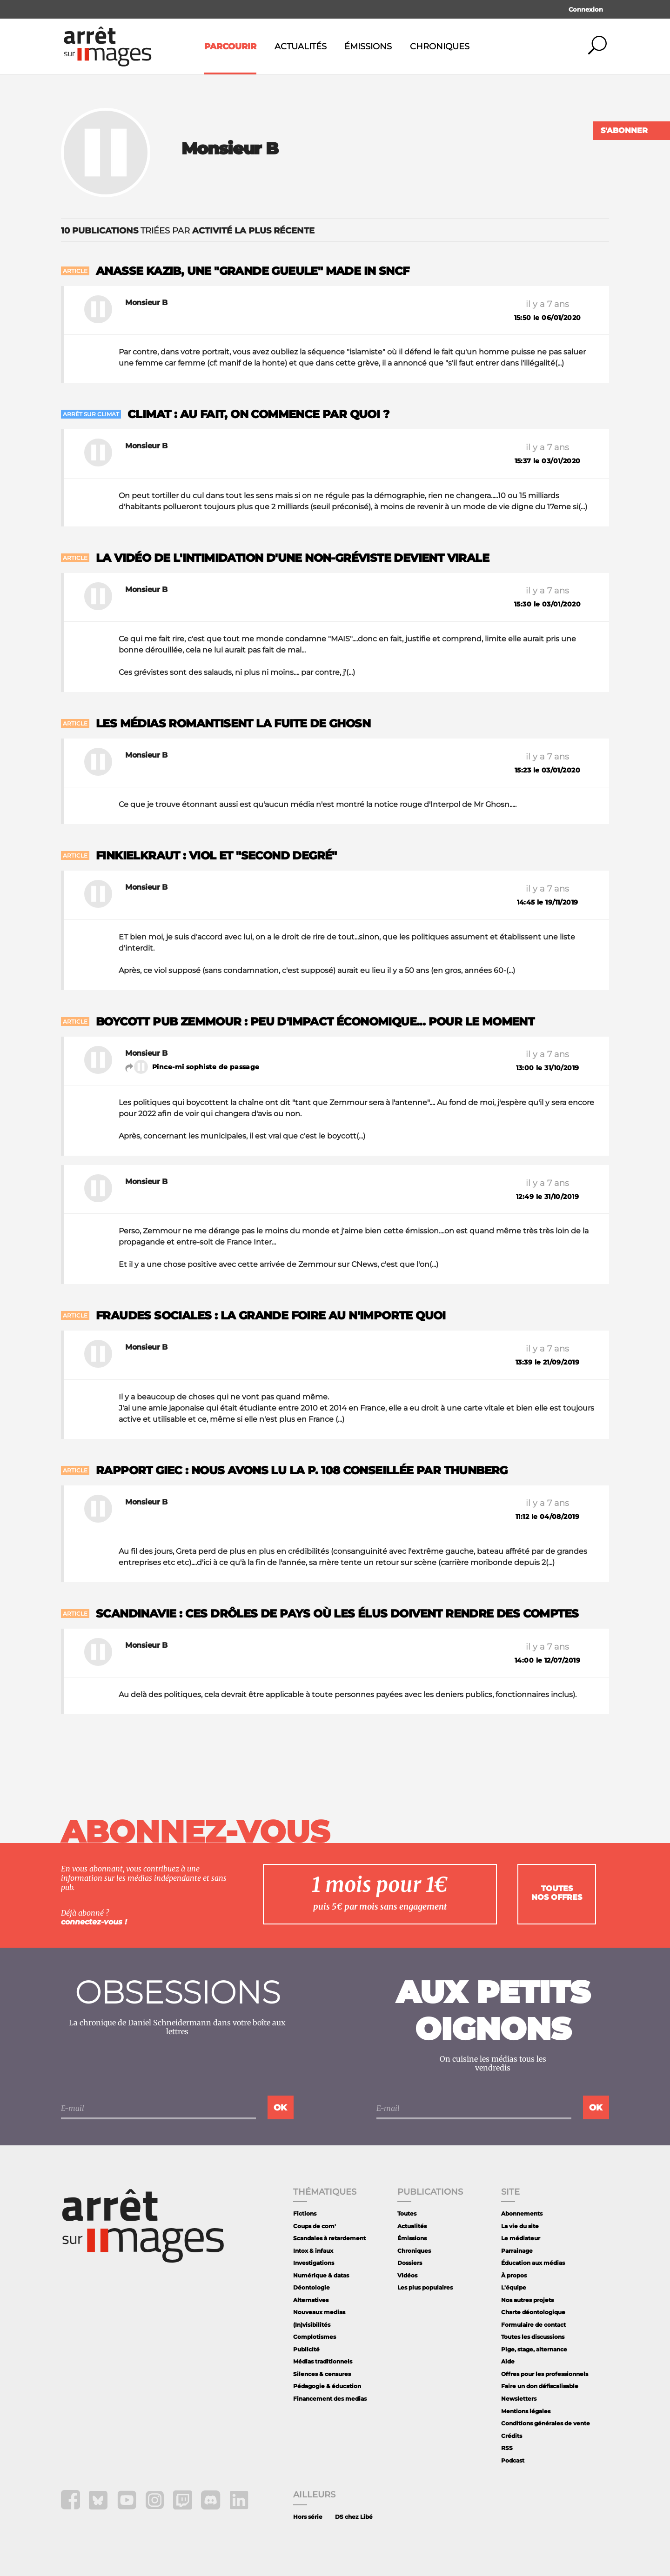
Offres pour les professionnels (544, 2373)
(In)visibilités (311, 2324)
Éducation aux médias (533, 2262)
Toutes (406, 2213)
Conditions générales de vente (545, 2423)
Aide (508, 2361)
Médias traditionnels (322, 2361)
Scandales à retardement (329, 2238)
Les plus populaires (425, 2287)
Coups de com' (314, 2226)
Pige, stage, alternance (534, 2349)
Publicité (306, 2349)
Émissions (368, 46)
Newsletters (518, 2398)
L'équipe (513, 2287)
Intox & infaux (313, 2250)
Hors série (307, 2516)
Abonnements (522, 2213)
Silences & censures (322, 2373)
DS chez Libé (354, 2516)
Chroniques (439, 46)
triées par (188, 231)
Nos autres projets (527, 2299)
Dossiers (409, 2262)
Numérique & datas (321, 2275)
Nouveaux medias (319, 2312)
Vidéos (407, 2275)
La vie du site (520, 2226)
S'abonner (624, 130)
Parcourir (230, 46)
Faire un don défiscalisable (539, 2386)
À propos (514, 2275)
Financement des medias (330, 2398)
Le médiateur (520, 2238)
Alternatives (310, 2299)
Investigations (313, 2262)
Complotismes (314, 2336)
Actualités (301, 46)
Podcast (512, 2460)
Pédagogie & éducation (327, 2386)
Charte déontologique (533, 2312)
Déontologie (311, 2287)
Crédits (511, 2435)
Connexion (586, 9)
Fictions (304, 2213)
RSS (507, 2447)
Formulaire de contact (533, 2324)
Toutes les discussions (532, 2336)
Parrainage (517, 2250)
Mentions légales (525, 2411)
